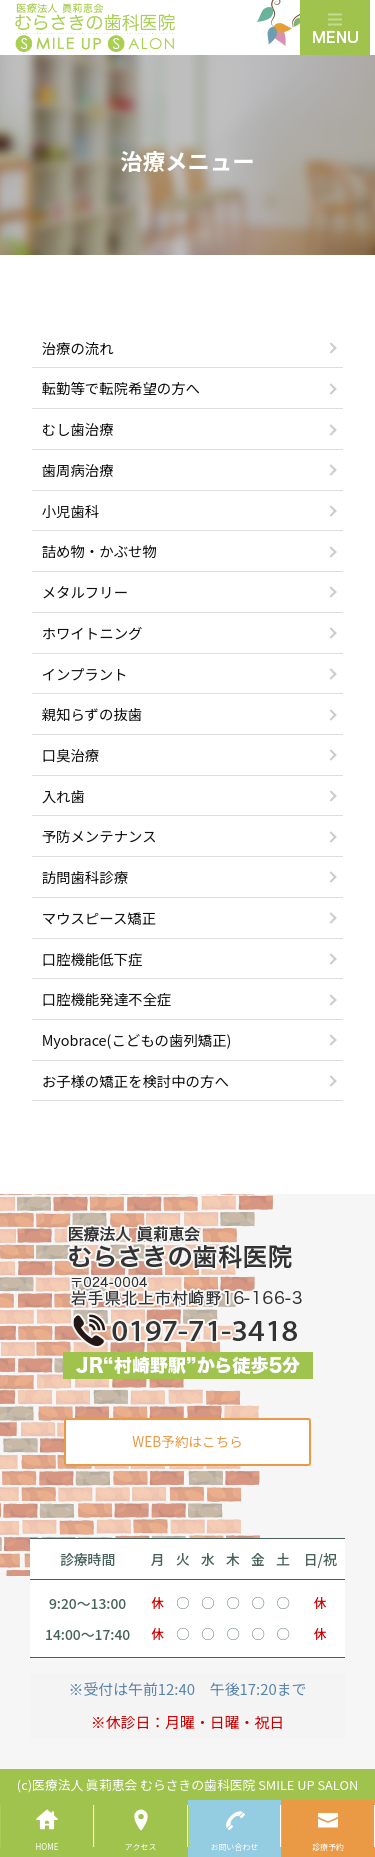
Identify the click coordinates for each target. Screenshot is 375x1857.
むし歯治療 (78, 428)
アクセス (141, 1846)
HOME (46, 1846)
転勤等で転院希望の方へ (121, 387)
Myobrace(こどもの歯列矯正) (137, 1039)
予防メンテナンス (99, 835)
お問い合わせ (234, 1846)
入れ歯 (63, 795)
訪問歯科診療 (85, 876)
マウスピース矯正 (99, 917)
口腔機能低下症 (92, 958)
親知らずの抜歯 (92, 713)
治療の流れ (78, 347)
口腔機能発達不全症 (107, 998)
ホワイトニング (92, 632)
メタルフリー (85, 591)
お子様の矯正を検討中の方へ (135, 1080)
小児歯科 (71, 510)
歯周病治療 (78, 469)
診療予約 (328, 1846)
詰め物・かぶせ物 (99, 550)
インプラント (85, 673)
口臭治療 (71, 754)
